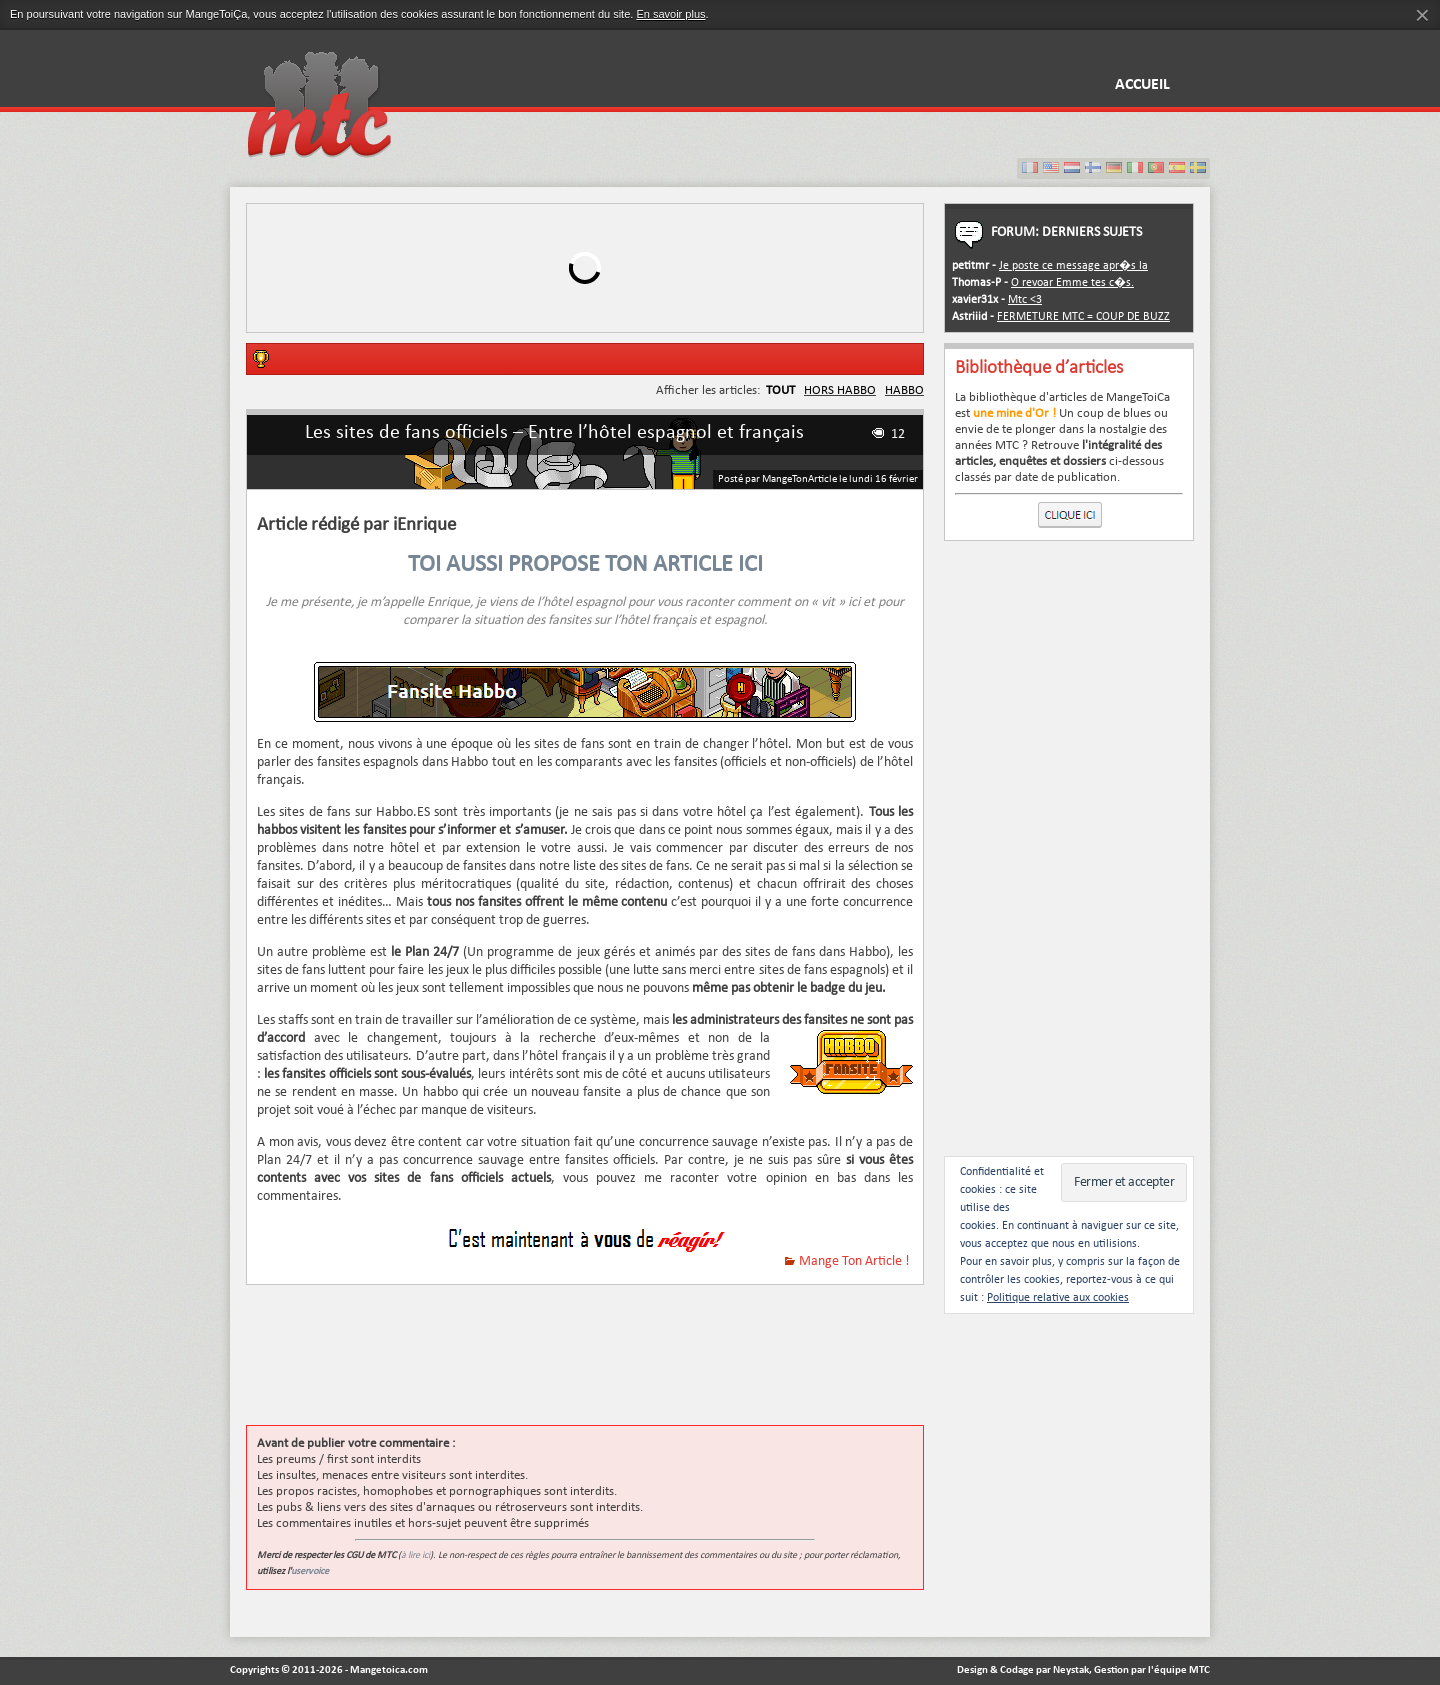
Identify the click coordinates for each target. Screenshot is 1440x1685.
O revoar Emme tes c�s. (1072, 283)
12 (898, 434)
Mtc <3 (1025, 300)
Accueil (1142, 85)
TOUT (780, 390)
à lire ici (415, 1555)
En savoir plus (670, 14)
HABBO (904, 390)
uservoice (310, 1571)
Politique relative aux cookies (1058, 1298)
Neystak (1071, 1670)
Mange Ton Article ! (854, 1261)
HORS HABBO (840, 390)
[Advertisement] (610, 1365)
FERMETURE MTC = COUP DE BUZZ (1083, 317)
